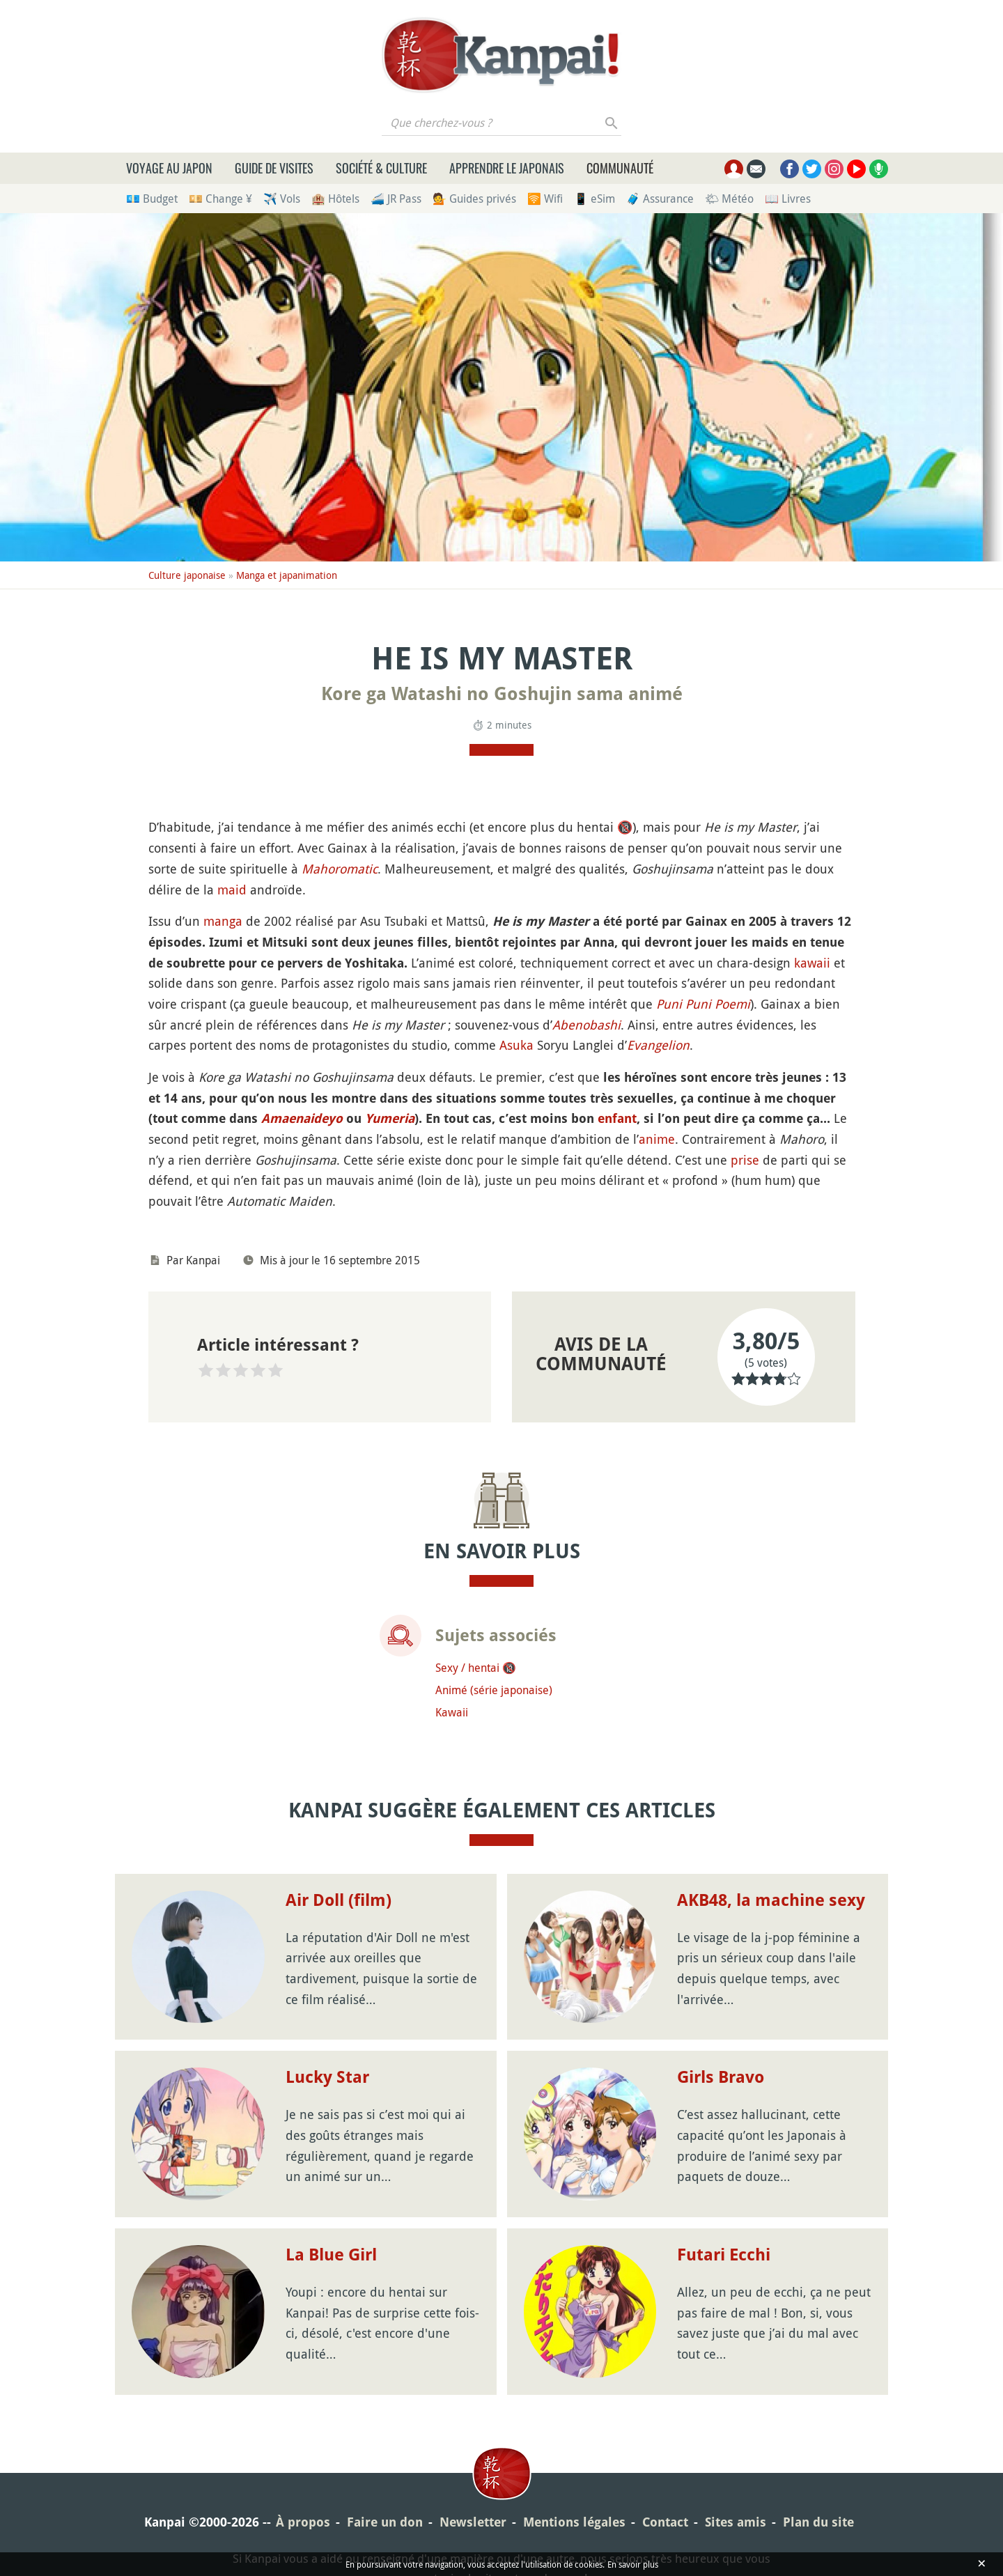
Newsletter (473, 2522)
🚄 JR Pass (396, 198)
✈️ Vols (281, 198)
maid (232, 889)
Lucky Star (327, 2077)
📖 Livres (788, 198)
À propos (303, 2522)
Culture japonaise (187, 575)
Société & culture (381, 168)
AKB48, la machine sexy (771, 1900)
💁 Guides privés (474, 198)
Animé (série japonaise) (493, 1690)
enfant (617, 1118)
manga (222, 921)
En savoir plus (632, 2564)
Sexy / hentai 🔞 (475, 1667)
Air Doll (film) (338, 1900)
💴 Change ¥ (220, 198)
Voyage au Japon (169, 168)
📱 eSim (594, 198)
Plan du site (818, 2522)
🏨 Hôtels (335, 198)
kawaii (812, 962)
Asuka (516, 1045)
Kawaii (451, 1712)
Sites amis (735, 2522)
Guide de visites (274, 168)
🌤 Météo (729, 198)
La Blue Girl (331, 2255)
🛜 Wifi (545, 198)
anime (657, 1139)
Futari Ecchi (723, 2255)
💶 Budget (152, 198)
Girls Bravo (720, 2077)
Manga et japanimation (286, 575)
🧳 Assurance (660, 198)
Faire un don (385, 2522)
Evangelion (658, 1045)
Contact (665, 2522)
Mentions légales (574, 2522)
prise (745, 1159)
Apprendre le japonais (506, 168)
